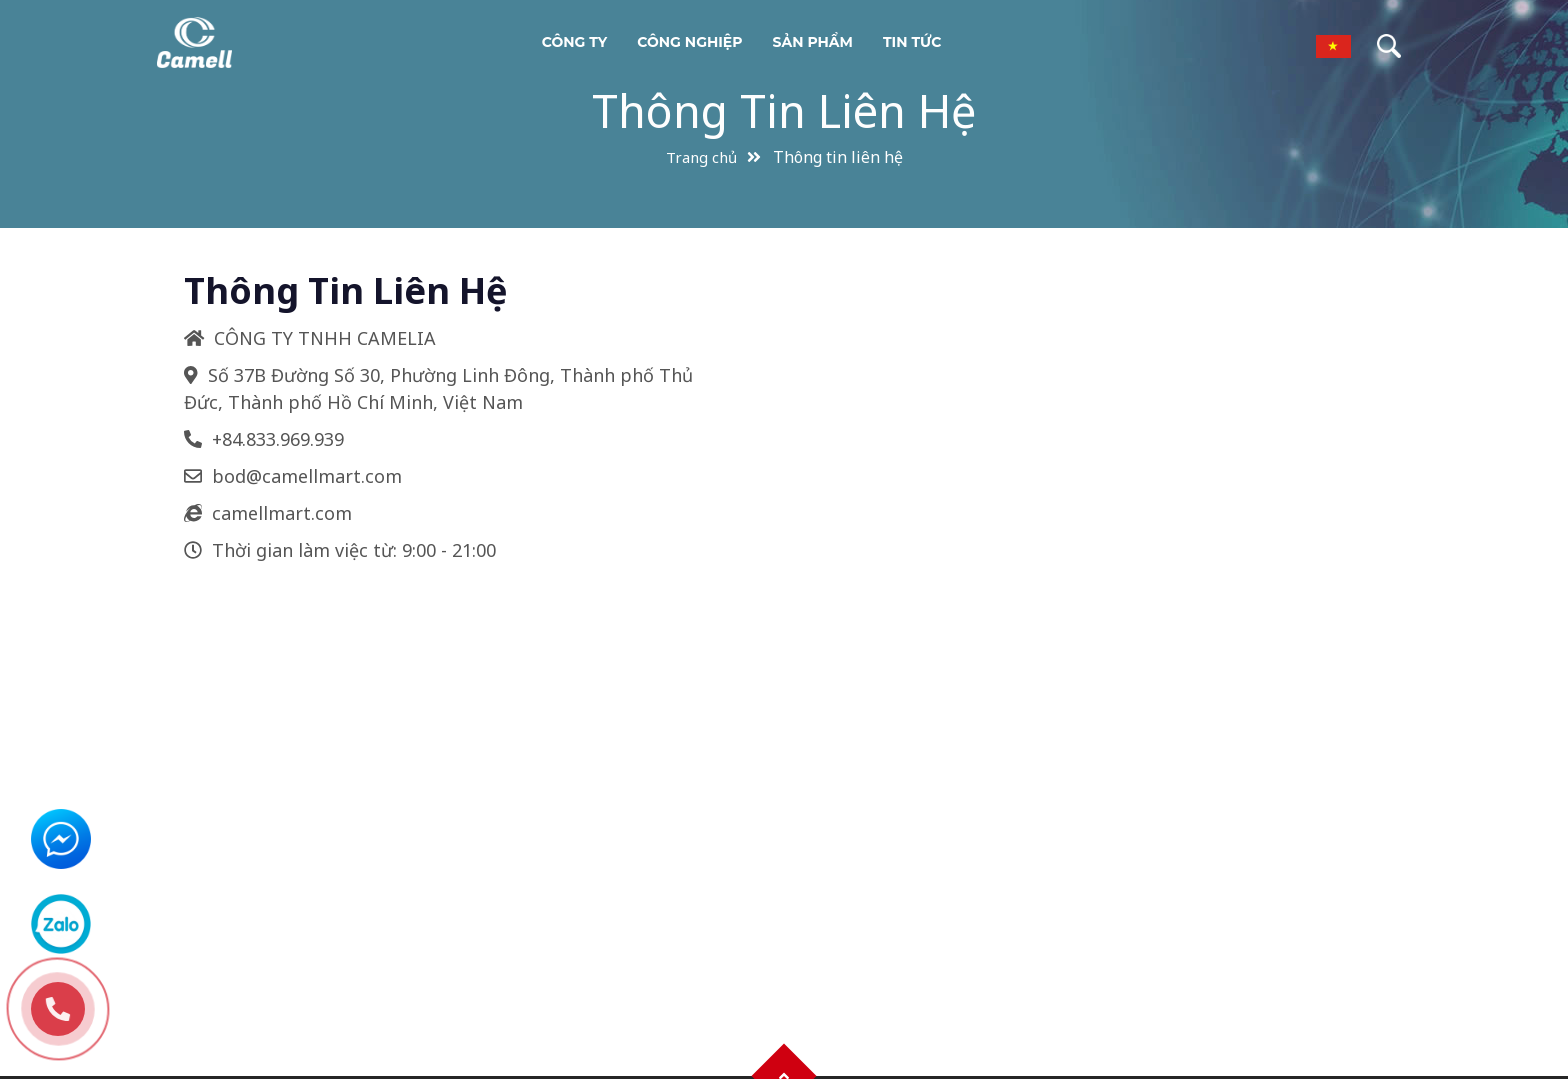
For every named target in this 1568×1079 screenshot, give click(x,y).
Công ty (575, 42)
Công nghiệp (689, 42)
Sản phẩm (813, 42)
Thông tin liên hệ (784, 110)
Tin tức (912, 42)
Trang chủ (701, 157)
